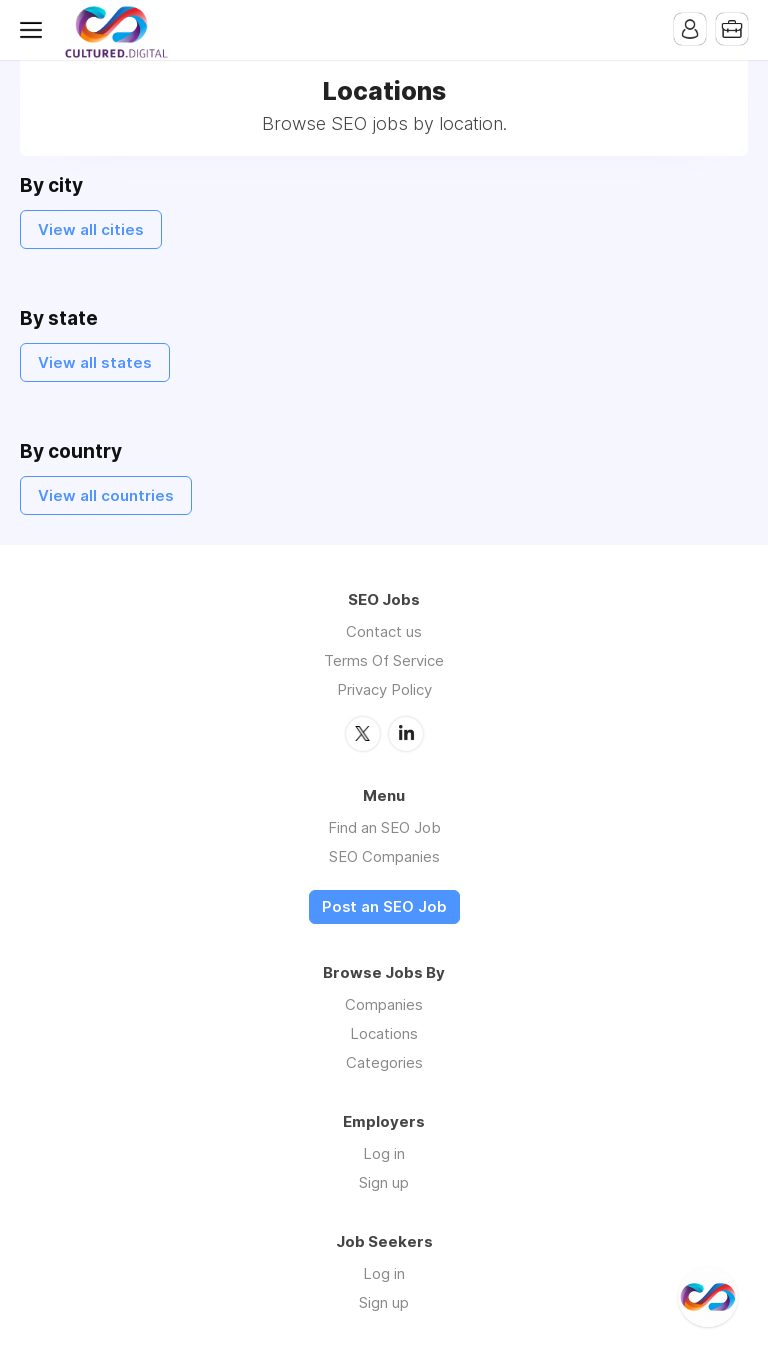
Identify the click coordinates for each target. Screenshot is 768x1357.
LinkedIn (406, 734)
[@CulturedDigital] (708, 1297)
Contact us (384, 631)
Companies (384, 1004)
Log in (384, 1153)
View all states (95, 362)
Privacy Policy (384, 689)
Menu (35, 30)
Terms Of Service (384, 660)
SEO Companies (384, 856)
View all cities (91, 229)
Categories (384, 1062)
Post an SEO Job (384, 907)
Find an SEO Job (384, 827)
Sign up (384, 1182)
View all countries (106, 495)
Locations (384, 1033)
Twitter (363, 734)
